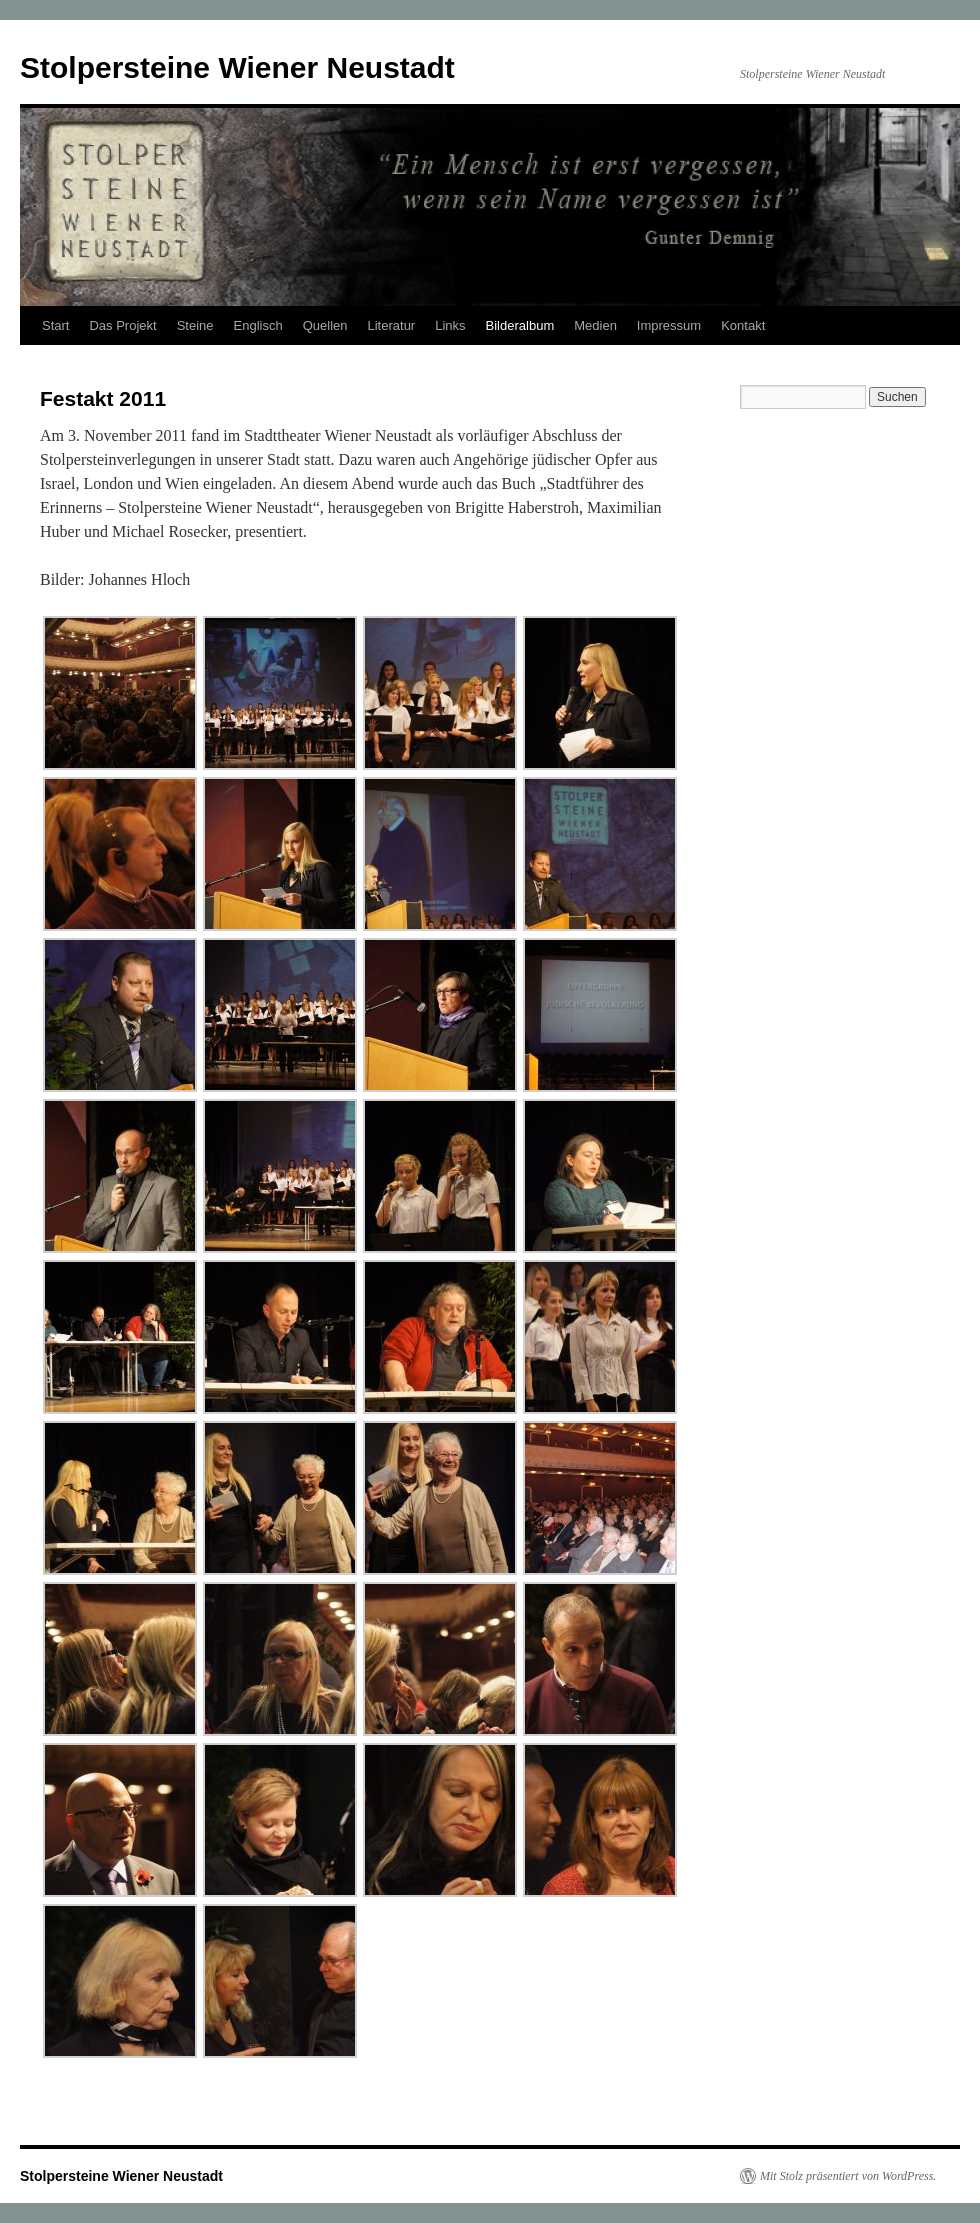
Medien (595, 325)
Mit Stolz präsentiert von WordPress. (848, 2176)
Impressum (669, 325)
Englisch (258, 325)
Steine (195, 325)
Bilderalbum (520, 325)
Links (450, 325)
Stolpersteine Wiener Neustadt (237, 67)
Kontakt (743, 325)
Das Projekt (122, 325)
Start (55, 325)
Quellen (325, 325)
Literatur (392, 325)
